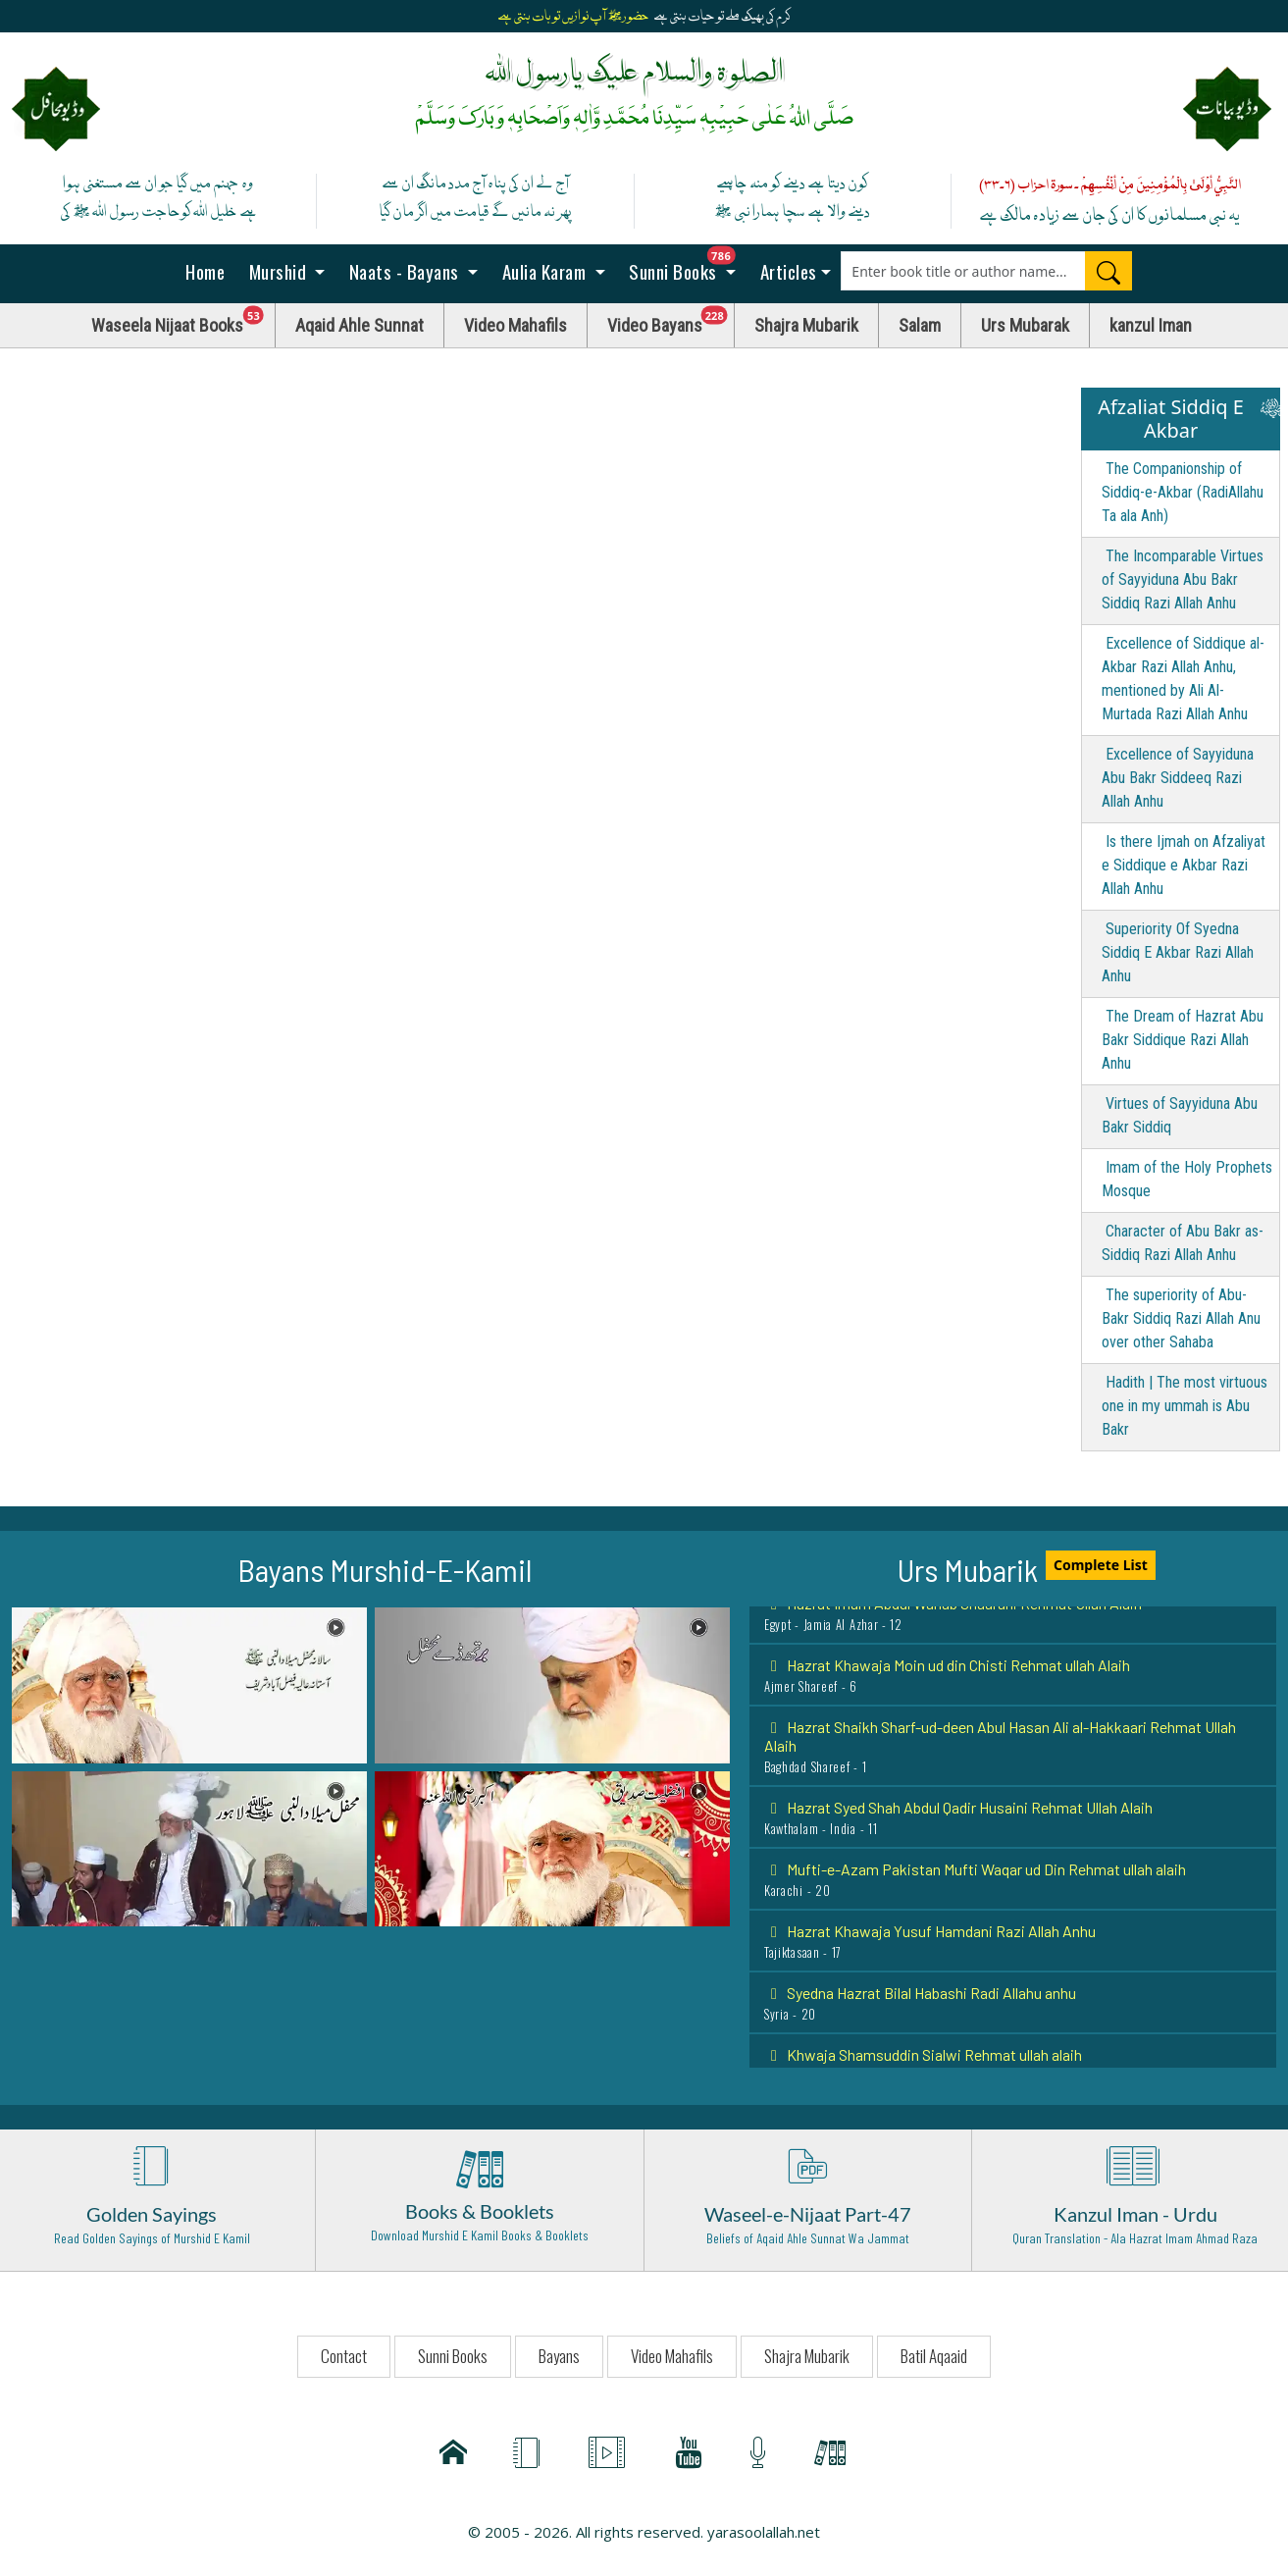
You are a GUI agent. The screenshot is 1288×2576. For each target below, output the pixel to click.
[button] (189, 1684)
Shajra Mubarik (806, 325)
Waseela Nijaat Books (183, 320)
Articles (786, 271)
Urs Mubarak (1025, 325)
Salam (920, 325)
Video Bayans (671, 320)
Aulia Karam (544, 271)
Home (203, 271)
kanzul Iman (1150, 325)
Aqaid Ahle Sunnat (359, 325)
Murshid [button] (277, 271)
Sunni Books (687, 265)
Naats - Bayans (403, 271)
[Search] (1108, 270)
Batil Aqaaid (934, 2355)
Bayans (559, 2355)
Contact (344, 2355)
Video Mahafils (515, 325)
